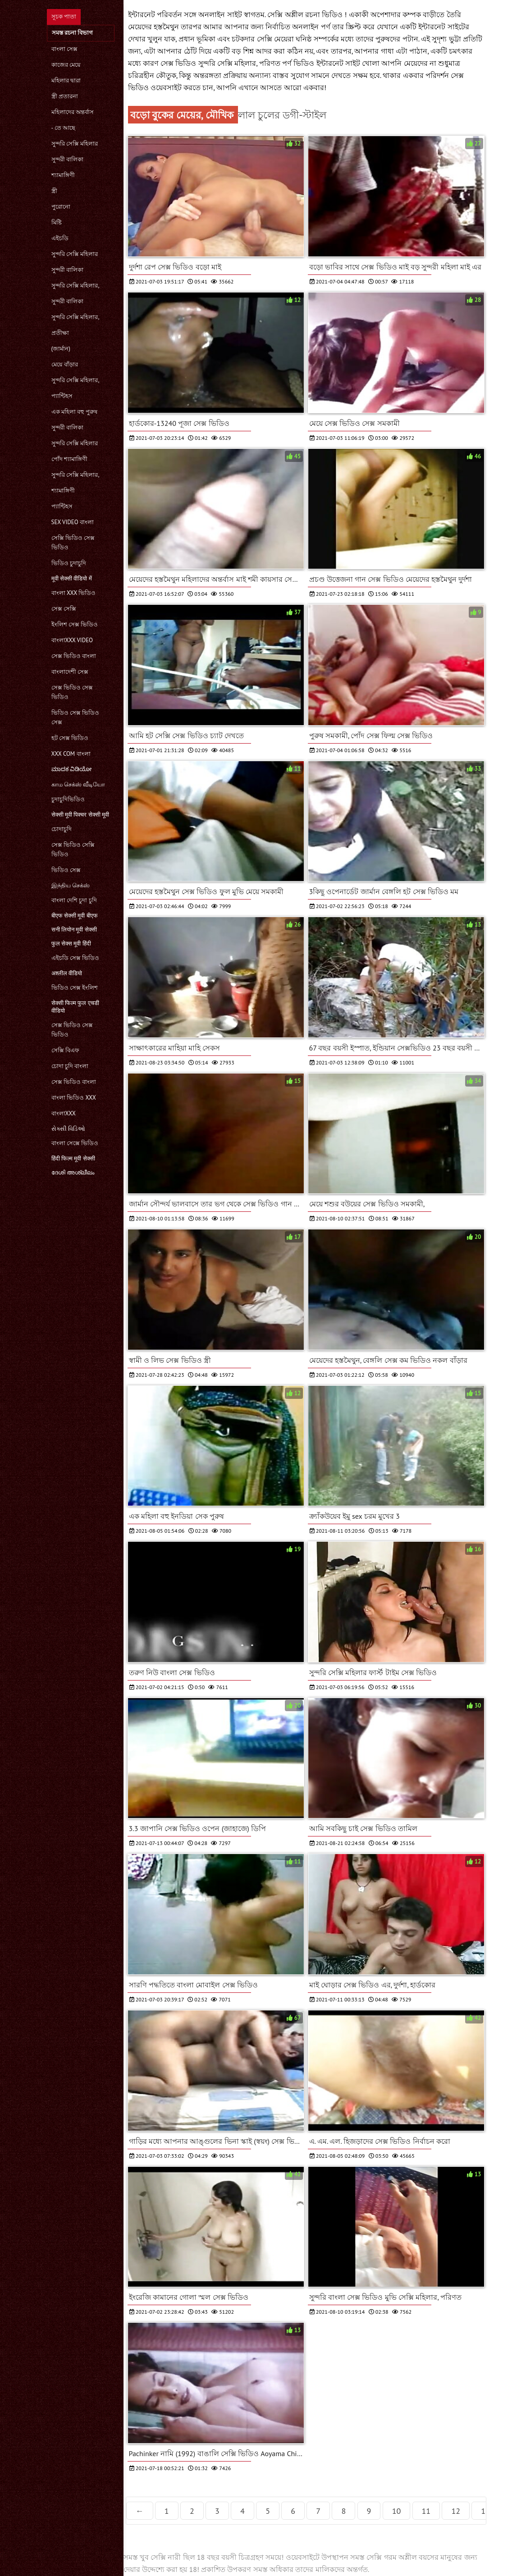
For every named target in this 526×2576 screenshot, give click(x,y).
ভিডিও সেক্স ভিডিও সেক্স (75, 717)
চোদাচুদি (61, 829)
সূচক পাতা (63, 16)
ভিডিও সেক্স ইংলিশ (74, 987)
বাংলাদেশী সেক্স (69, 672)
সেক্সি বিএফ (65, 1050)
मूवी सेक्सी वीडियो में (71, 578)
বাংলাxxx (63, 1113)
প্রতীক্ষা (60, 333)
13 (485, 2511)
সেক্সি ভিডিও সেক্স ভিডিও (73, 542)
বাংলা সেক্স (64, 49)
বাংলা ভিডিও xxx (73, 1097)
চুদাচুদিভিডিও (68, 799)
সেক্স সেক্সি (63, 608)
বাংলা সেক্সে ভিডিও (75, 1143)
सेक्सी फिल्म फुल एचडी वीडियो (75, 1006)
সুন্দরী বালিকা (67, 159)
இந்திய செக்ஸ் (70, 885)
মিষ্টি (56, 222)
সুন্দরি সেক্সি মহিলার (74, 143)
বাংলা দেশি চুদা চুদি (74, 900)
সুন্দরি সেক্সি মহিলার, (75, 285)
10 (396, 2511)
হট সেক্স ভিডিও (70, 738)
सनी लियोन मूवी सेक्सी (74, 929)
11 (426, 2511)
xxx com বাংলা (71, 754)
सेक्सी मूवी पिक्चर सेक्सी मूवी (80, 814)
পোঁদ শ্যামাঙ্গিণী (69, 459)
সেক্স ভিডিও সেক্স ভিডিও (72, 692)
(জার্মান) (60, 348)
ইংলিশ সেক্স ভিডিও (74, 624)
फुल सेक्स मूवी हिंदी (71, 943)
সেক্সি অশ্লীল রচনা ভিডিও (305, 14)
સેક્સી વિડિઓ (68, 1129)
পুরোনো (60, 206)
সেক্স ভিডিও (179, 63)
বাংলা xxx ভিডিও (73, 593)
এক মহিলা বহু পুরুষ (74, 412)
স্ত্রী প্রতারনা (64, 96)
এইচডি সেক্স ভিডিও (75, 958)
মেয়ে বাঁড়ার (64, 364)
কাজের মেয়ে (66, 65)
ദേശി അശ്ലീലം (72, 1172)
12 (455, 2511)
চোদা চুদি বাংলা (70, 1066)
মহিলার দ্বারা (66, 80)
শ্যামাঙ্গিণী (63, 175)
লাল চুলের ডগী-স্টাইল (282, 114)
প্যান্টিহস (62, 396)
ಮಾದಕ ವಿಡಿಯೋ (71, 769)
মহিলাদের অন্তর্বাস (72, 112)
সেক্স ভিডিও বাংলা (73, 656)
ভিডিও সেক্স (66, 870)
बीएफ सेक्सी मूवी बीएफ (74, 915)
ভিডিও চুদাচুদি (68, 563)
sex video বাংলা (72, 522)
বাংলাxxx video (72, 640)
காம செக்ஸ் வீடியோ (78, 784)
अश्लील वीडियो (66, 973)
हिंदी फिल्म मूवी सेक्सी (73, 1158)
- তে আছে (63, 128)
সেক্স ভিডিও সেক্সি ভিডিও (73, 849)
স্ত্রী (54, 191)
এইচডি (60, 238)
